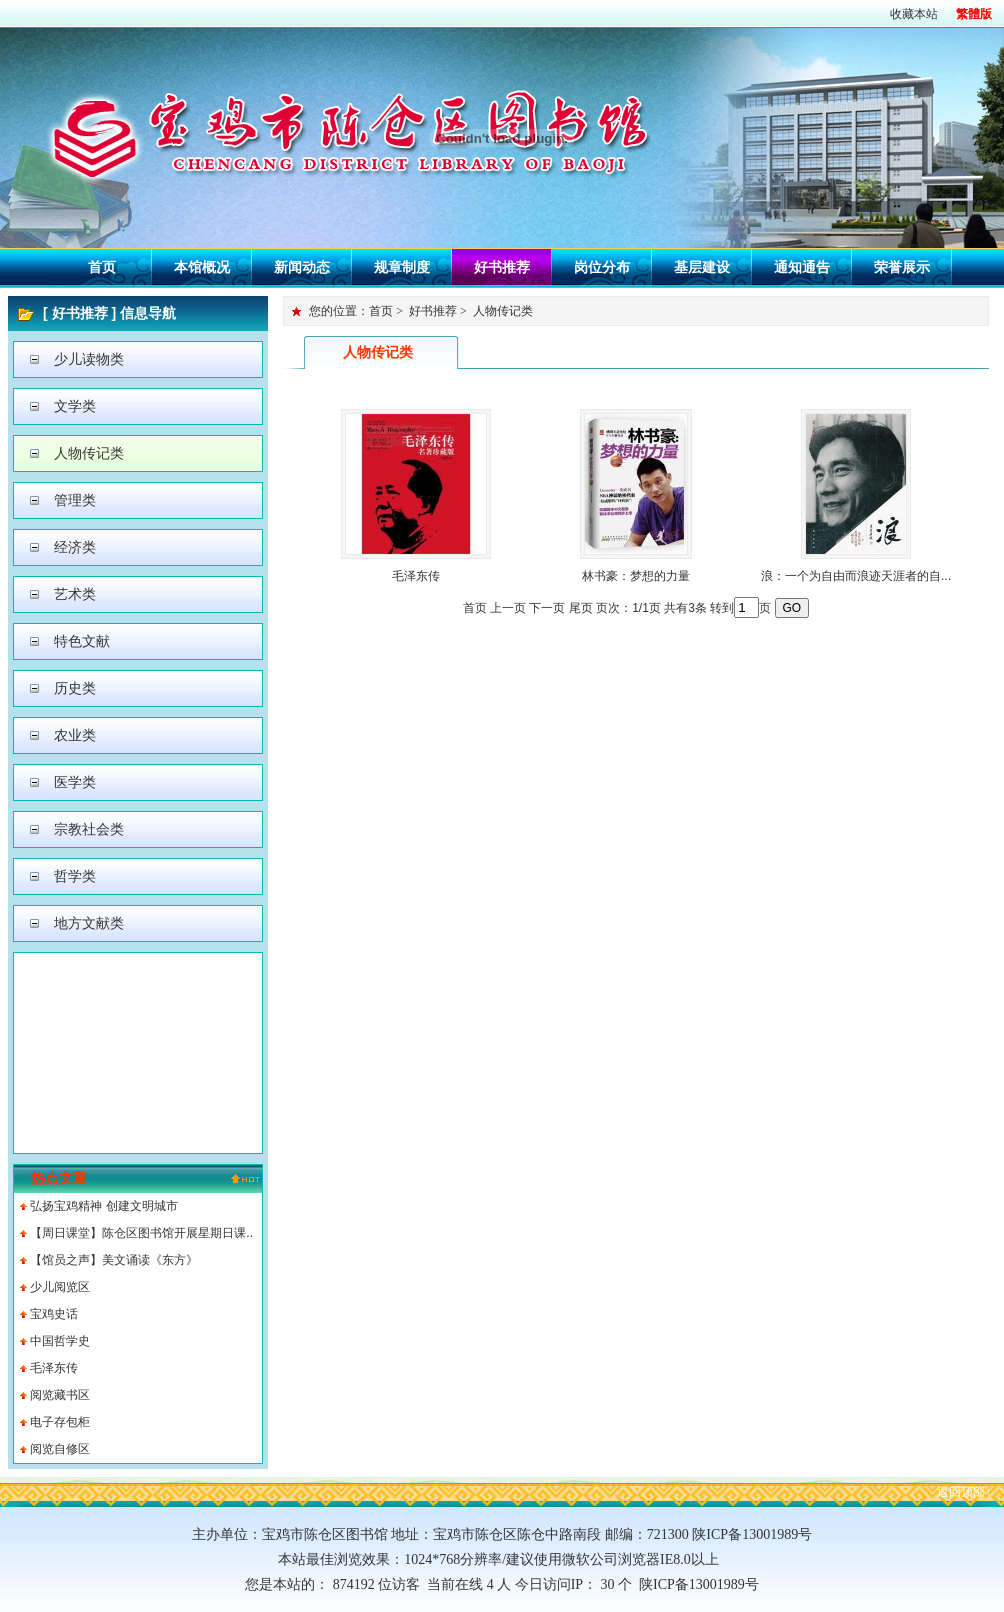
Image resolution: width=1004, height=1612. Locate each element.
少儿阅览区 (60, 1287)
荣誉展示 (902, 267)
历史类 (75, 688)
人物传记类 (89, 453)
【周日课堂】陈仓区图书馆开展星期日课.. (141, 1233)
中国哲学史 (60, 1341)
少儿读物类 (89, 359)
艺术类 (75, 594)
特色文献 (82, 641)
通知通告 (802, 267)
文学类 (75, 406)
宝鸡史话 (54, 1314)
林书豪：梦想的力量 (636, 576)
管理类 (75, 500)
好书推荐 (502, 267)
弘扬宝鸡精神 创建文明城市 (103, 1206)
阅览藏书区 (60, 1395)
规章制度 (402, 267)
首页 (102, 267)
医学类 (75, 782)
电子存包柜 (60, 1422)
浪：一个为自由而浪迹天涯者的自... (856, 576)
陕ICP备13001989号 (695, 1584)
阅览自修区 (60, 1449)
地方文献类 (89, 923)
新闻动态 (302, 267)
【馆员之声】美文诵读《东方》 (114, 1260)
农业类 (75, 735)
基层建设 (702, 267)
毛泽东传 (54, 1368)
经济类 (75, 547)
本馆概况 (202, 267)
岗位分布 (602, 267)
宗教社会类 (89, 829)
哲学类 (75, 876)
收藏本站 (914, 14)
